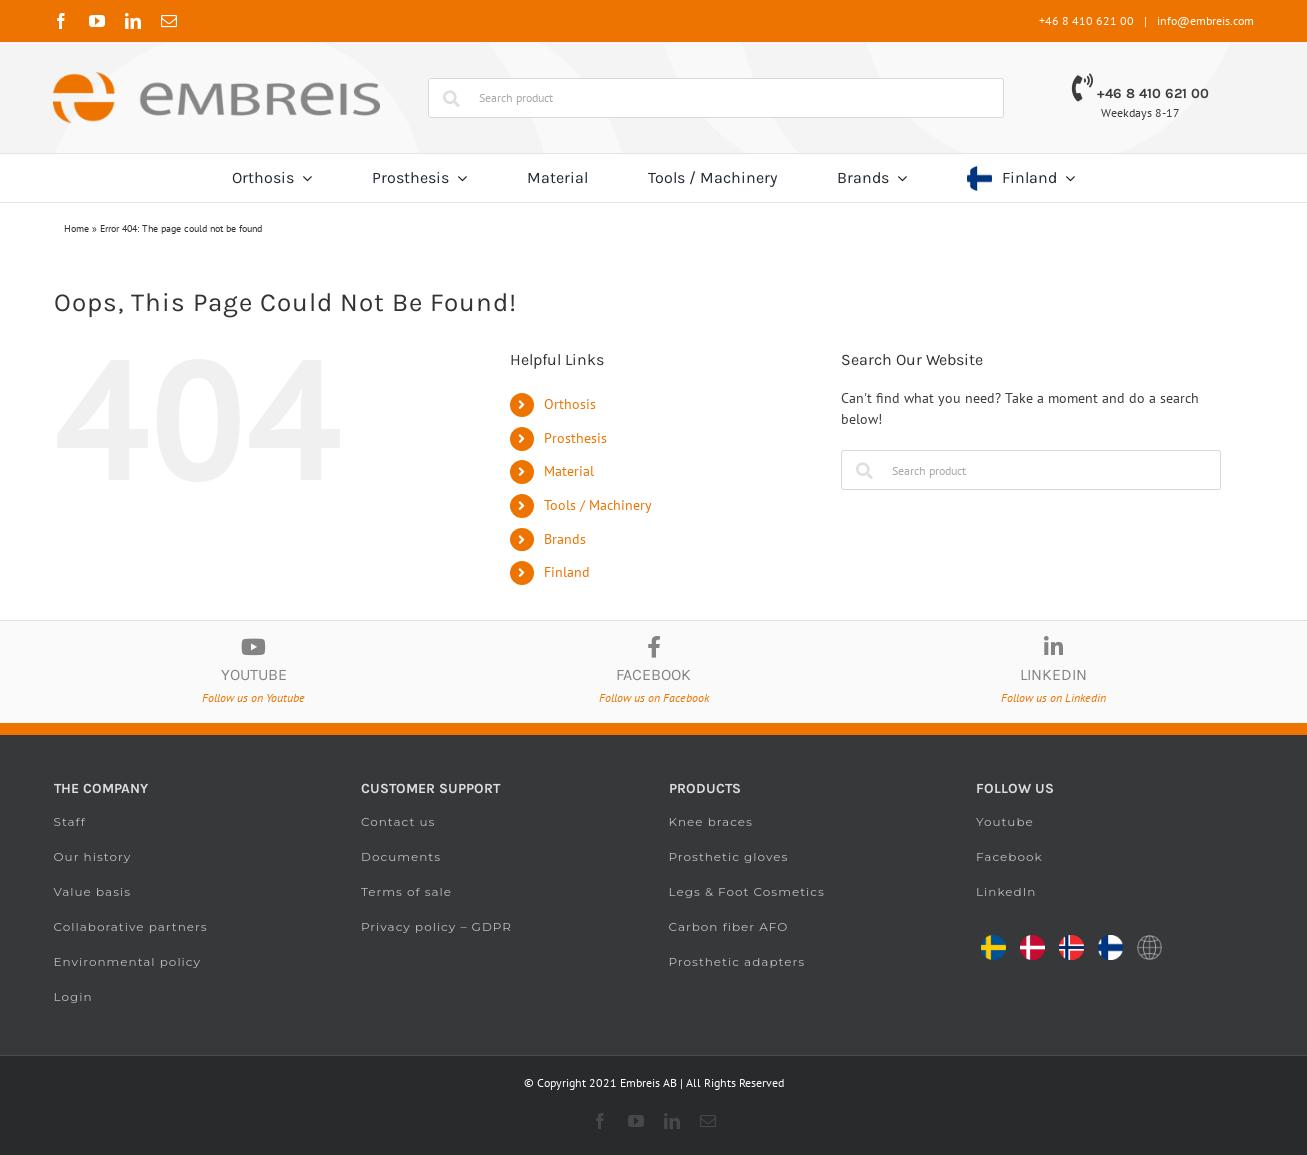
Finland (567, 572)
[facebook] (61, 21)
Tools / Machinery (598, 505)
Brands (565, 539)
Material (569, 471)
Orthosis (570, 404)
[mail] (169, 21)
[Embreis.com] (216, 79)
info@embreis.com (1205, 20)
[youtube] (97, 21)
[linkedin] (133, 21)
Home (76, 228)
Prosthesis (575, 438)
